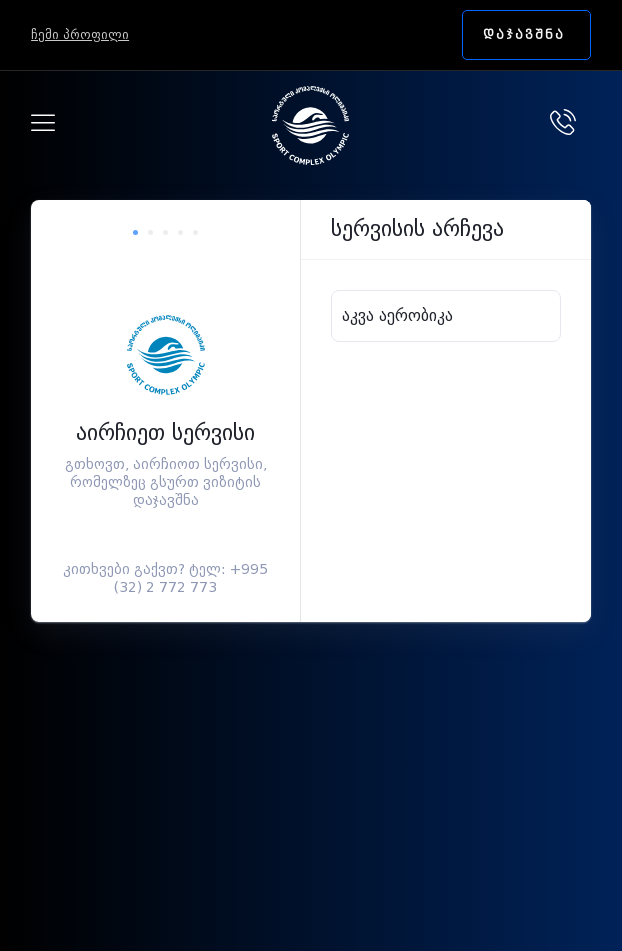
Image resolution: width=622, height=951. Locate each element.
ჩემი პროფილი (80, 34)
